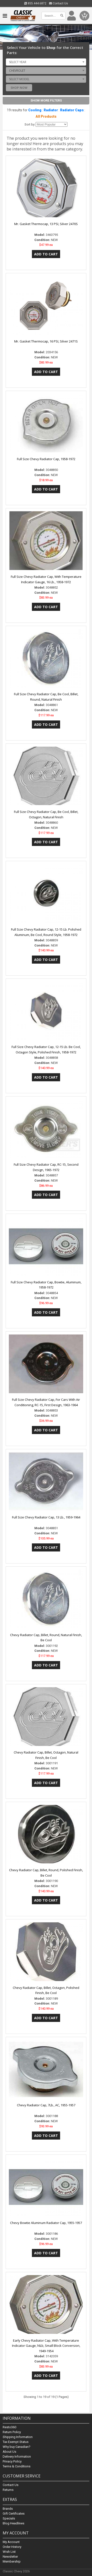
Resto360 (9, 2427)
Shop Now (19, 88)
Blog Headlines (13, 2523)
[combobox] (46, 61)
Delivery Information (17, 2457)
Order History (12, 2547)
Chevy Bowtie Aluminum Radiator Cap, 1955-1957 (46, 2223)
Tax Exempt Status (15, 2442)
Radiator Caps (72, 110)
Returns (8, 2490)
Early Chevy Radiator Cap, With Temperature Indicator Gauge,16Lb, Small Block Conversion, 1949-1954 (46, 2345)
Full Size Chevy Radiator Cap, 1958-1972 (46, 459)
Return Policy (12, 2432)
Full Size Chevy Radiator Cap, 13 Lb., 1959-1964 (46, 1517)
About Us (9, 2452)
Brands (8, 2508)
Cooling (34, 110)
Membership (12, 2561)
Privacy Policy (12, 2461)
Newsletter (10, 2556)
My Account (11, 2542)
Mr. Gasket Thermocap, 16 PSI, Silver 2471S (46, 341)
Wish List (9, 2551)
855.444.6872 (35, 3)
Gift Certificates (14, 2513)
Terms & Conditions (16, 2466)
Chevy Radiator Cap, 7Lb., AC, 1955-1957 (46, 2105)
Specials (9, 2518)
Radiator (51, 110)
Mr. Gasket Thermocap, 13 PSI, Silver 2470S (46, 224)
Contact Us (58, 3)
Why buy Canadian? (16, 2447)
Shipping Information (18, 2437)
